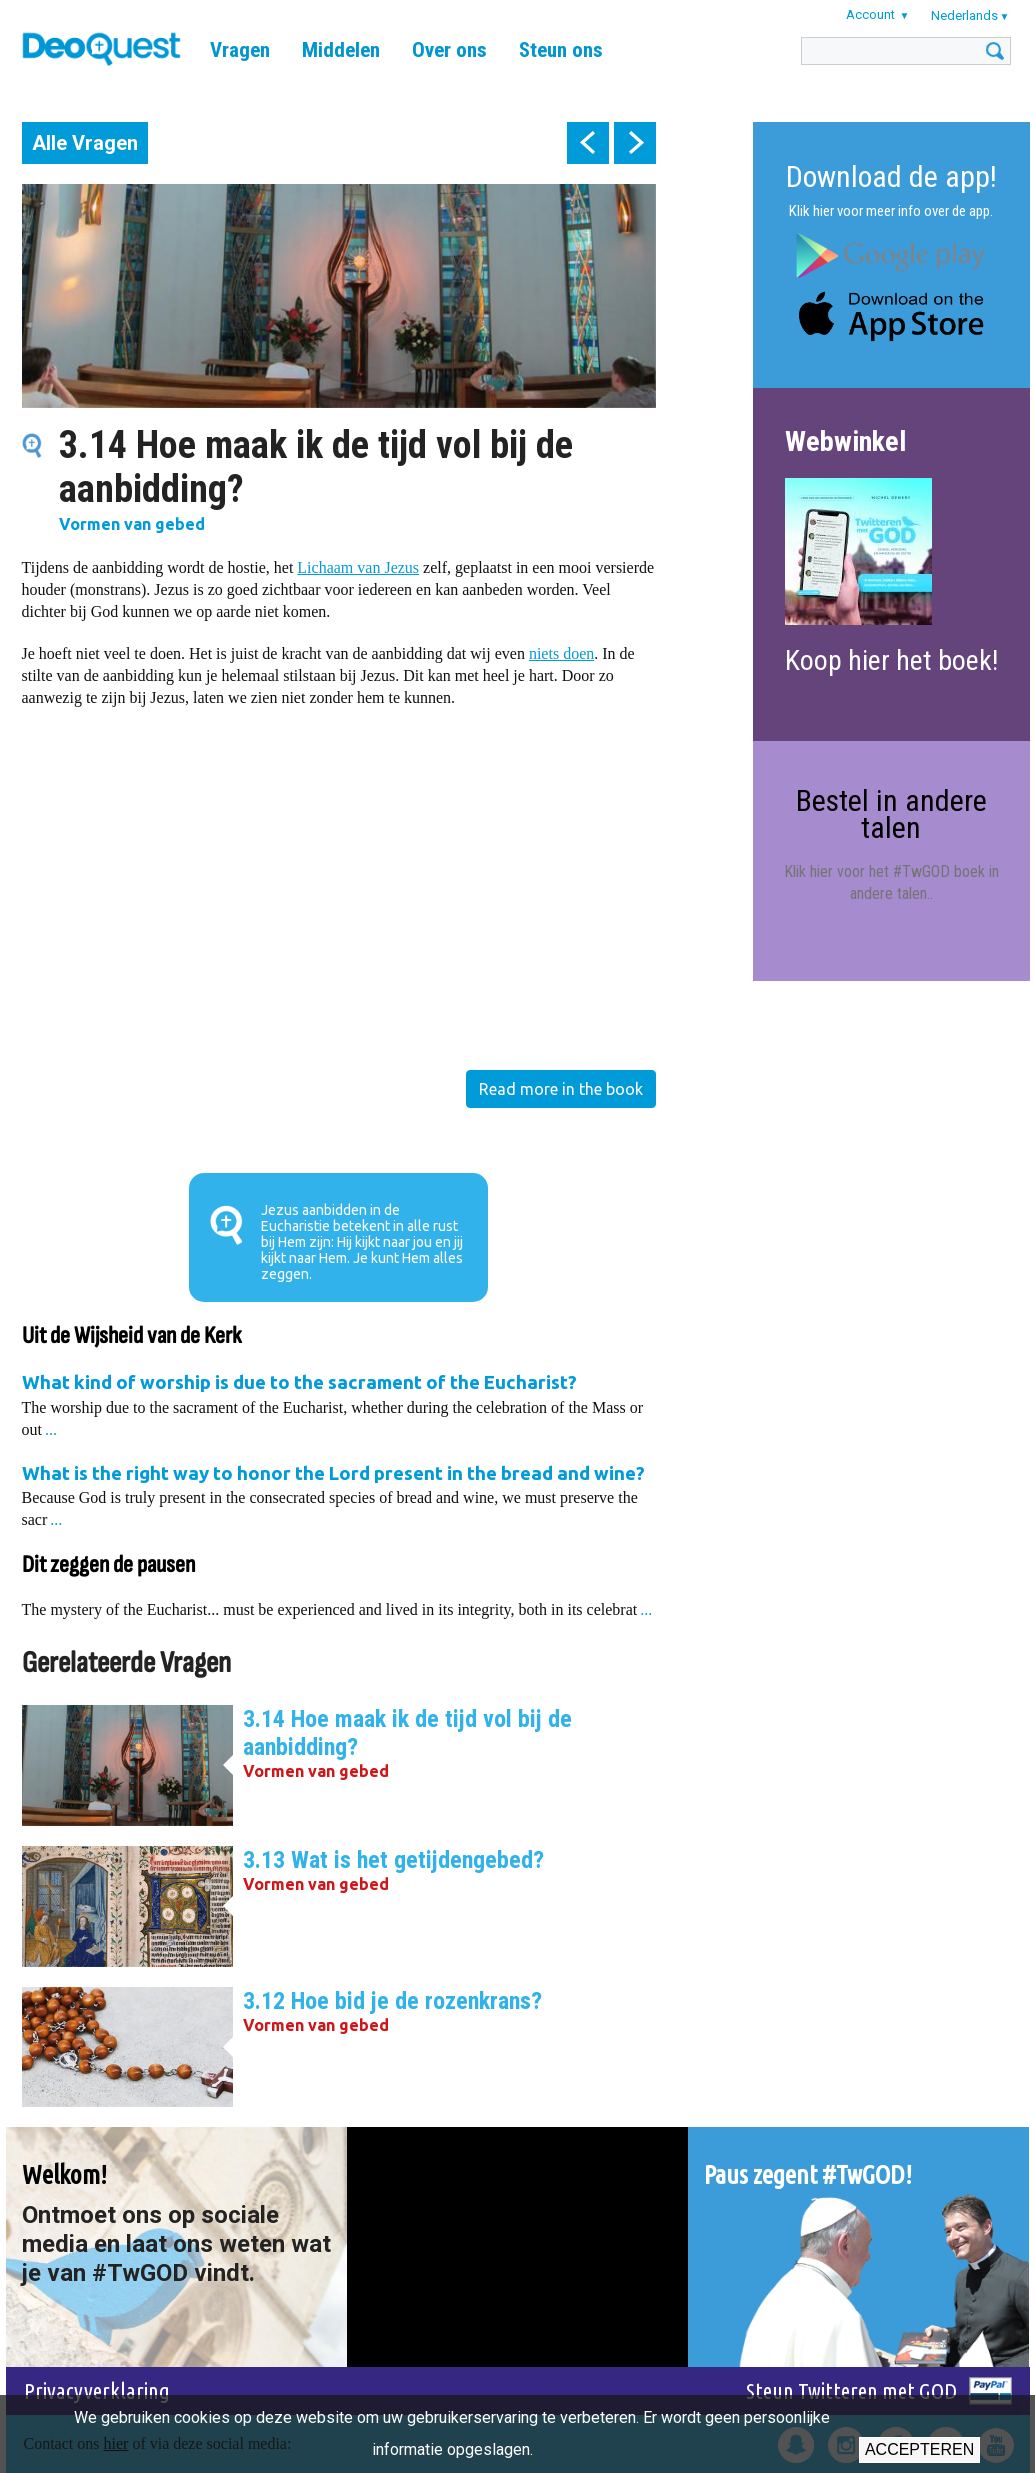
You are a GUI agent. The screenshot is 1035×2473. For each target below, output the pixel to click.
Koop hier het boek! (891, 660)
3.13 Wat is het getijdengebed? (393, 1860)
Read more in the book (561, 1089)
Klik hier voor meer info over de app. (891, 211)
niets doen (561, 653)
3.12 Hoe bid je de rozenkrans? (392, 2001)
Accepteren (919, 2449)
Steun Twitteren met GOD (851, 2390)
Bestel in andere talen (891, 813)
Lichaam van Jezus (358, 567)
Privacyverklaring (97, 2390)
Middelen (341, 50)
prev (588, 143)
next (635, 143)
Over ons (449, 50)
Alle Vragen (85, 143)
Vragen (240, 50)
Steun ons (561, 50)
